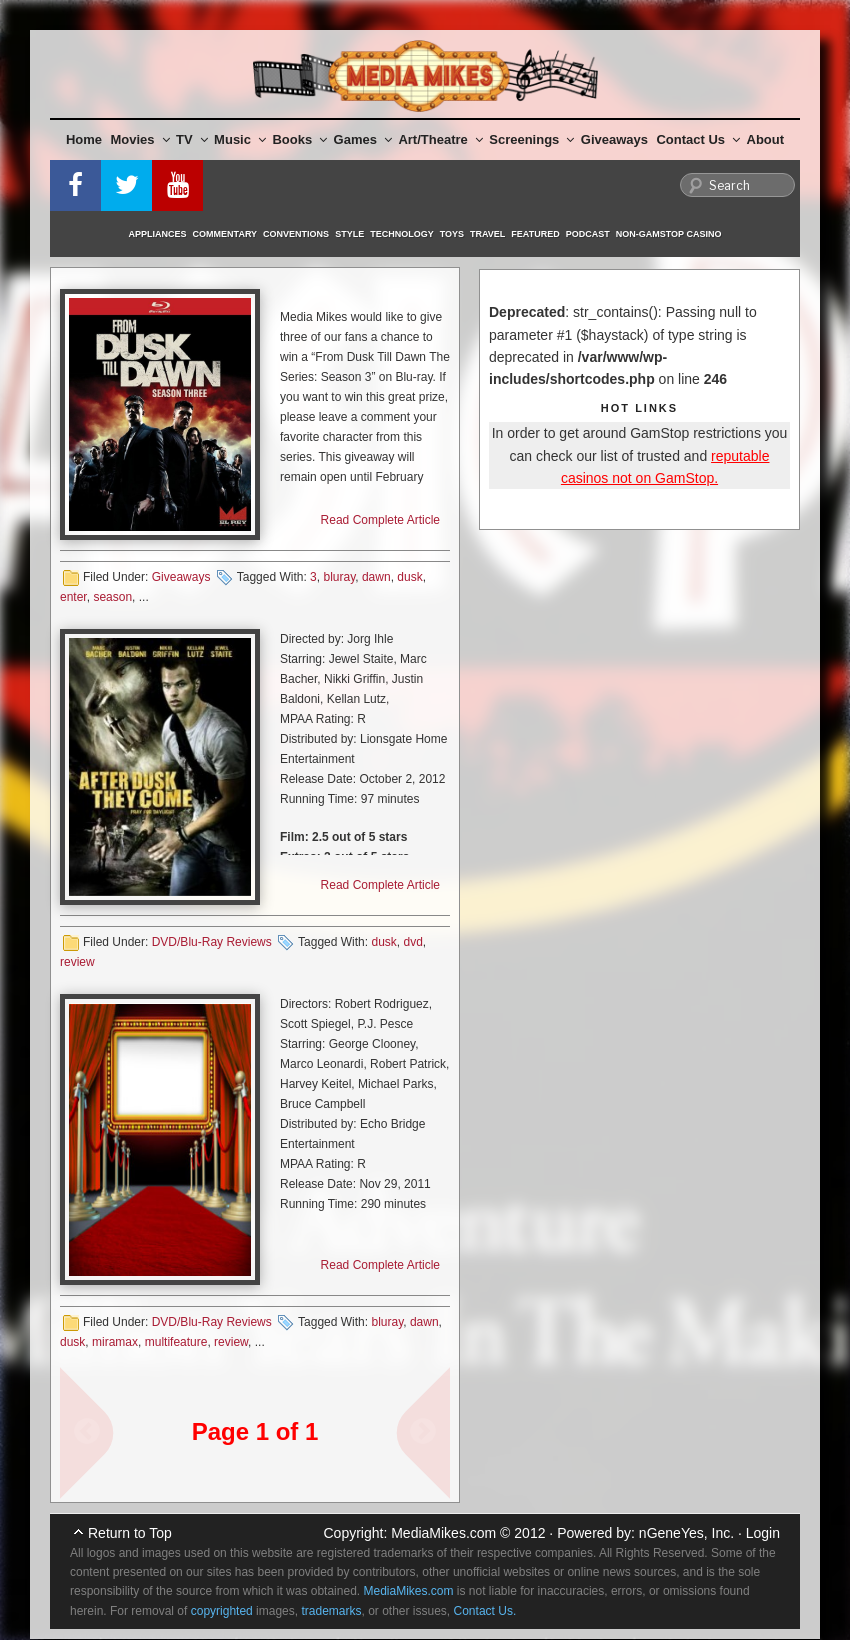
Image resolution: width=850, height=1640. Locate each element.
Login (763, 1533)
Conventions (296, 234)
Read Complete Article (380, 520)
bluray (339, 577)
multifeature (176, 1342)
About (766, 139)
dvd (412, 942)
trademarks (331, 1611)
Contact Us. (485, 1611)
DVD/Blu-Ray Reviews (212, 942)
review (77, 962)
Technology (402, 234)
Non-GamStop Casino (669, 234)
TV (192, 139)
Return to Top (130, 1533)
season (112, 597)
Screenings (531, 139)
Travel (487, 234)
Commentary (225, 234)
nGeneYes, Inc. (686, 1533)
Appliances (158, 234)
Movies (140, 139)
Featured (535, 234)
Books (299, 139)
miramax (115, 1342)
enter (73, 597)
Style (349, 234)
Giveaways (614, 139)
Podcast (588, 234)
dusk (409, 577)
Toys (452, 234)
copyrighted (222, 1611)
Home (84, 139)
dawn (376, 577)
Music (240, 139)
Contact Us (698, 139)
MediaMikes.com (443, 1533)
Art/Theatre (440, 139)
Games (363, 139)
